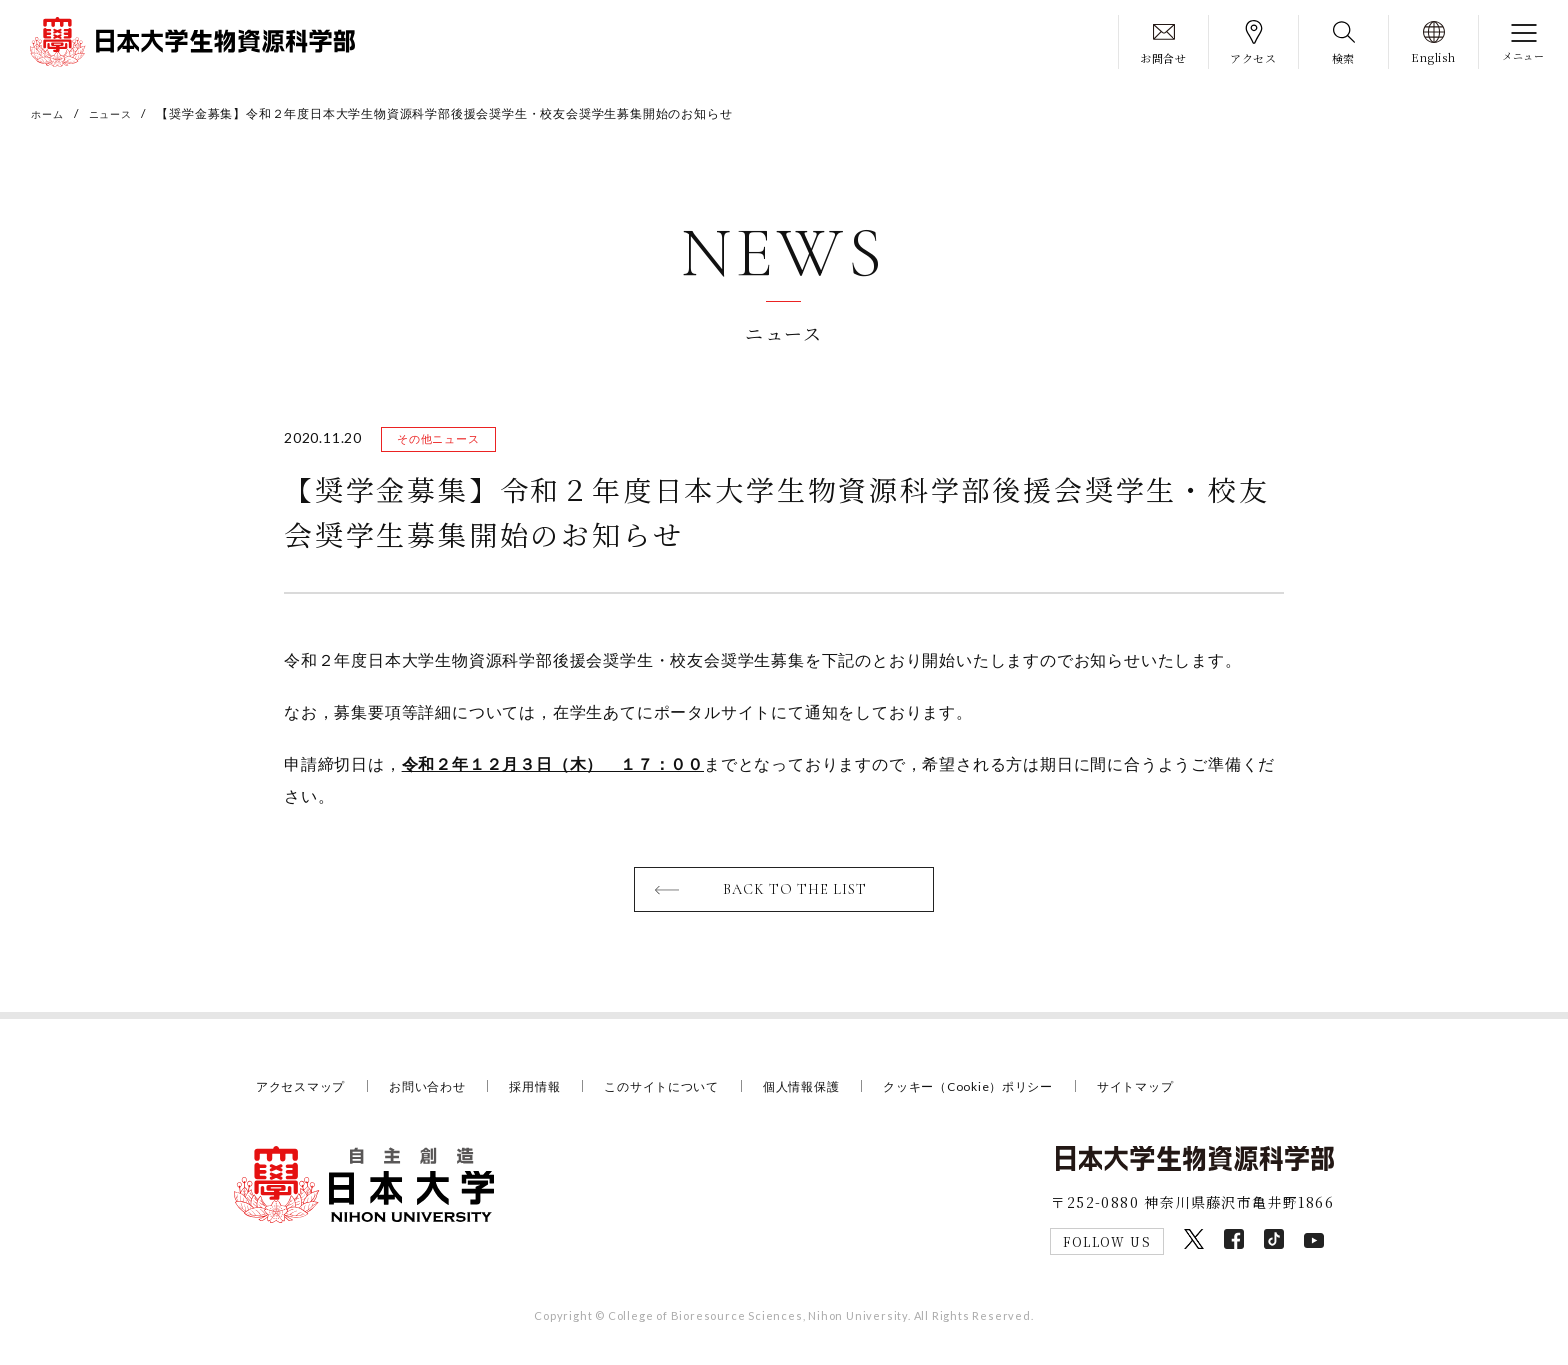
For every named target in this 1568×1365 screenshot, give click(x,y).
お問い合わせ (438, 1093)
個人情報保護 (832, 1093)
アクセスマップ (304, 1093)
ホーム (50, 113)
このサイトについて (685, 1093)
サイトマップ (1187, 1093)
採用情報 (550, 1093)
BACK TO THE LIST (796, 895)
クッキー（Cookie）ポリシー (1010, 1093)
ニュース (120, 113)
